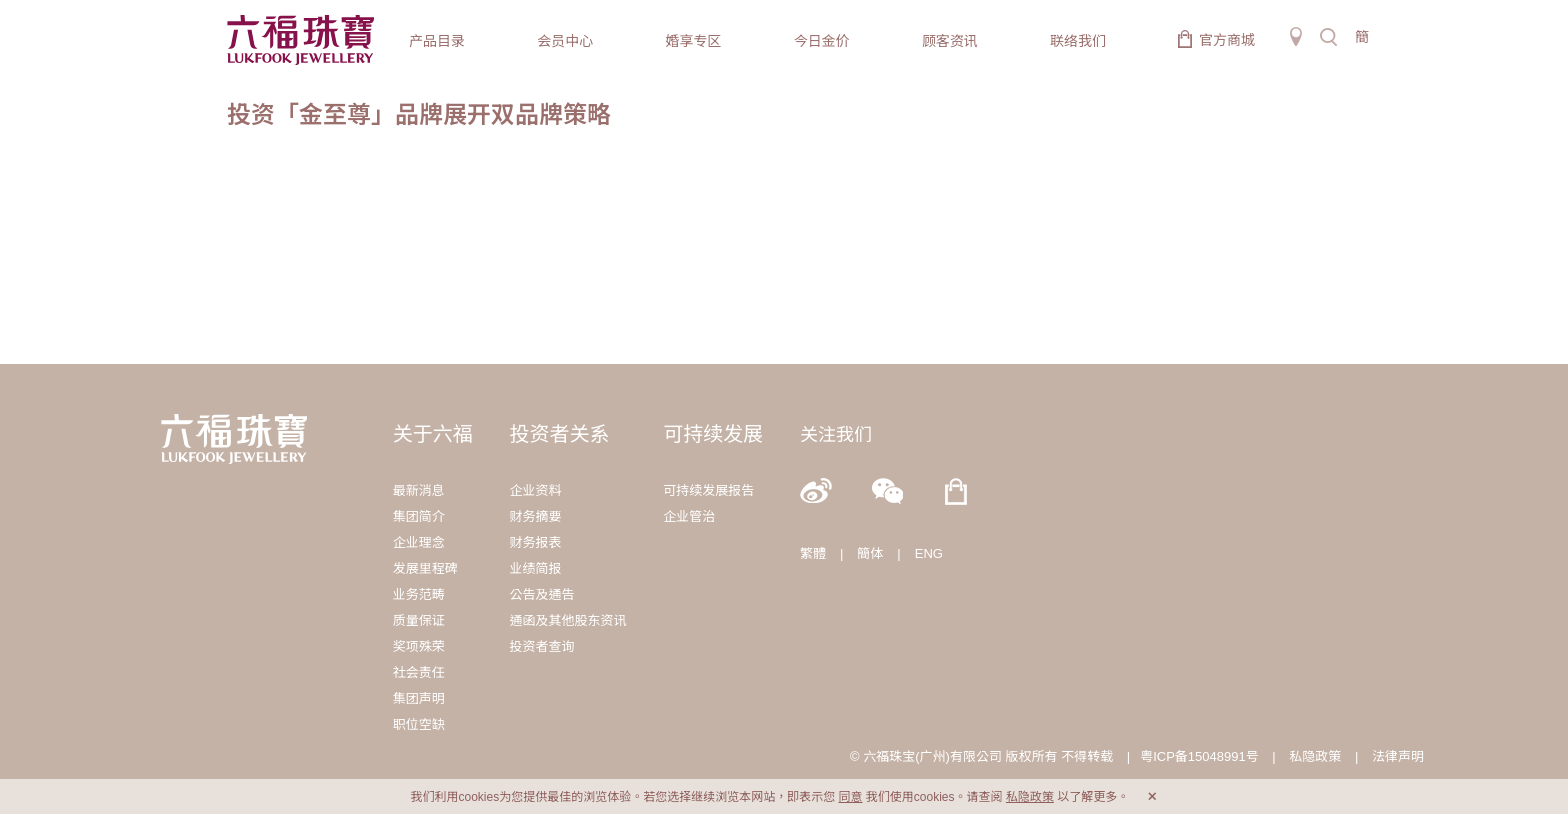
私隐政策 (1315, 756)
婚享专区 (693, 41)
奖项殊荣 (419, 646)
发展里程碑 (425, 568)
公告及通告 (541, 594)
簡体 (870, 553)
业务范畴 (419, 594)
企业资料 (535, 490)
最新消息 (419, 490)
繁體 (813, 553)
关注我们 (836, 435)
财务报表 (535, 542)
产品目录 (437, 41)
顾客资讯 (950, 41)
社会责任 (419, 672)
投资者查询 (541, 646)
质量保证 (419, 620)
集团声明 (419, 698)
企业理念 (419, 542)
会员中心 (565, 41)
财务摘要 (535, 516)
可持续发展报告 (708, 490)
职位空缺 (419, 724)
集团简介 (419, 516)
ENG (929, 553)
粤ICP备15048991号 (1199, 756)
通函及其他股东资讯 (567, 620)
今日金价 (822, 41)
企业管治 (689, 516)
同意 (850, 797)
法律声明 (1398, 756)
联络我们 (1078, 41)
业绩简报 (535, 568)
